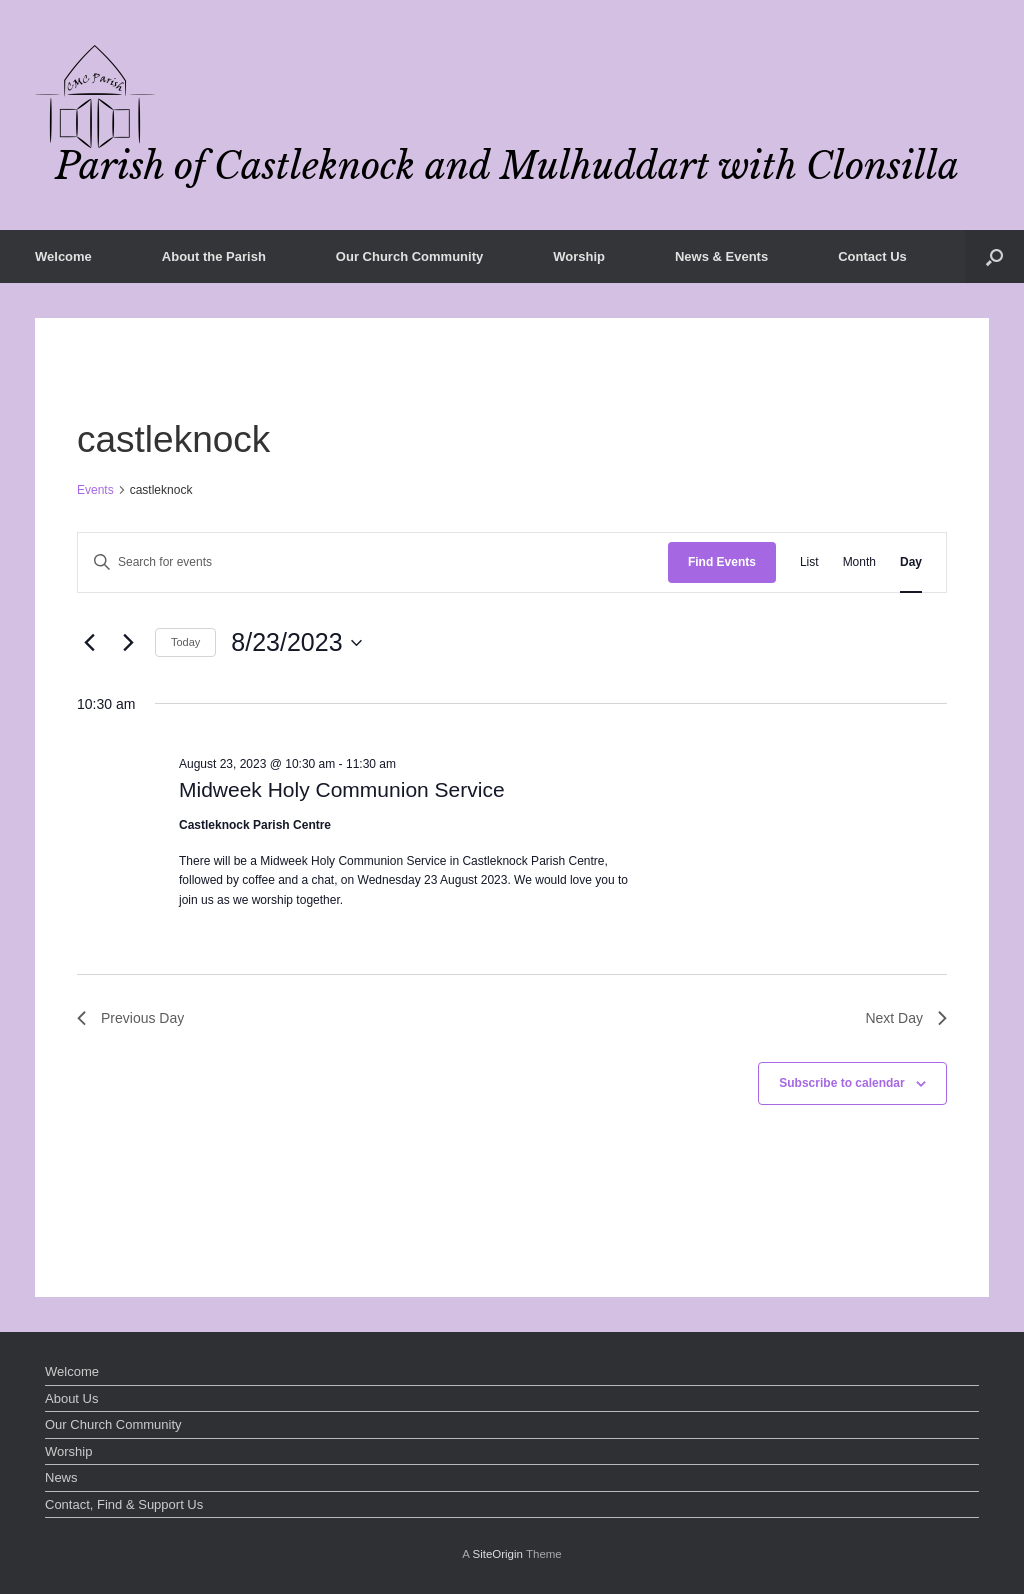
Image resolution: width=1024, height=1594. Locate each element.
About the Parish (214, 256)
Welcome (63, 256)
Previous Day (130, 1018)
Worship (579, 256)
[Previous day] (89, 643)
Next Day (906, 1018)
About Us (71, 1398)
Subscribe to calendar (841, 1083)
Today (185, 642)
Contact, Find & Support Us (124, 1504)
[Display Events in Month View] (859, 562)
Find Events (722, 562)
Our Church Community (409, 256)
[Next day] (128, 643)
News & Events (721, 256)
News (61, 1477)
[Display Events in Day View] (911, 562)
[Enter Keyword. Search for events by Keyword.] (373, 562)
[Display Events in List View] (809, 562)
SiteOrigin (497, 1554)
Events (95, 490)
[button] (994, 256)
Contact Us (872, 256)
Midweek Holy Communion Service (342, 789)
